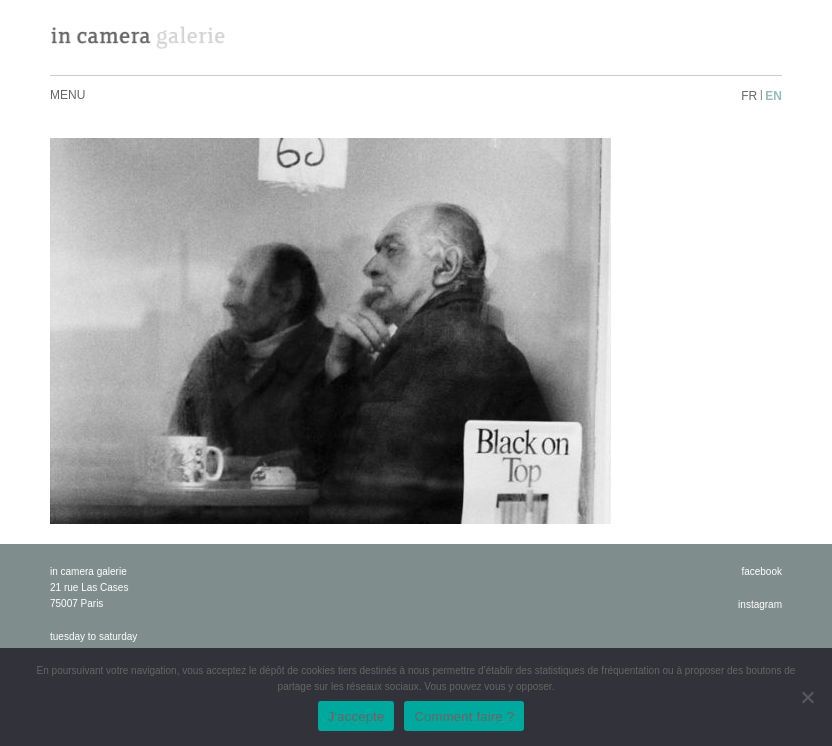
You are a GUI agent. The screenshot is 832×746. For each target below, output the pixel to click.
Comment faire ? (464, 716)
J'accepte (356, 716)
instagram (760, 604)
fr (749, 96)
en (773, 96)
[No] (807, 697)
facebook (761, 571)
